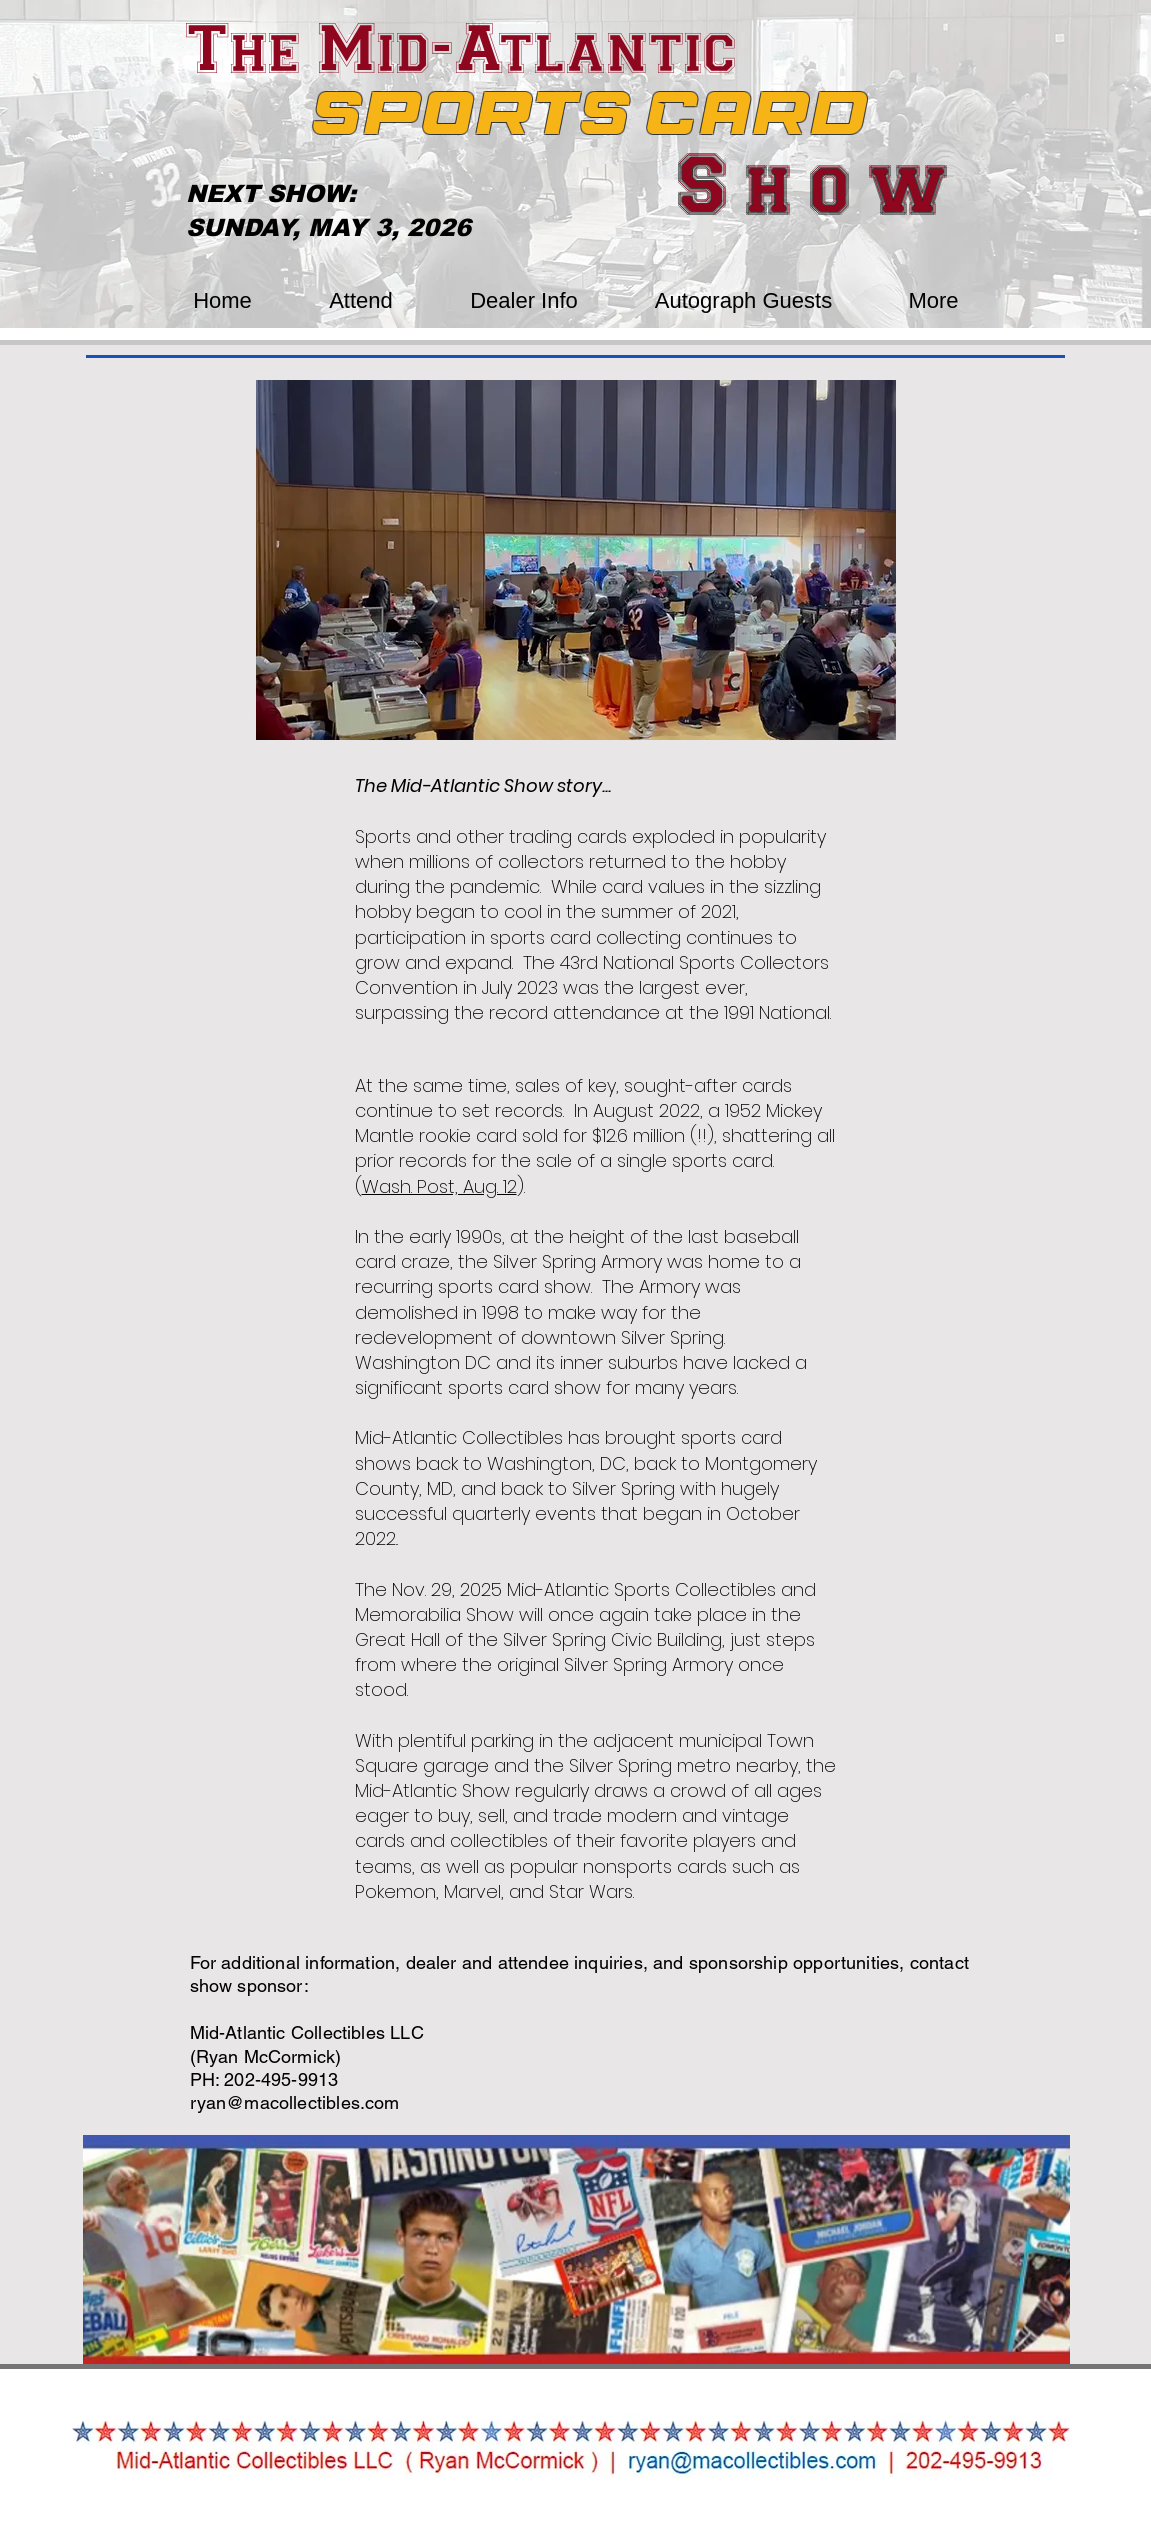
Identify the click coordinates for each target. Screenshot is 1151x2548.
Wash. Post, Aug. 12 (439, 1186)
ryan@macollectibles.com (295, 2102)
